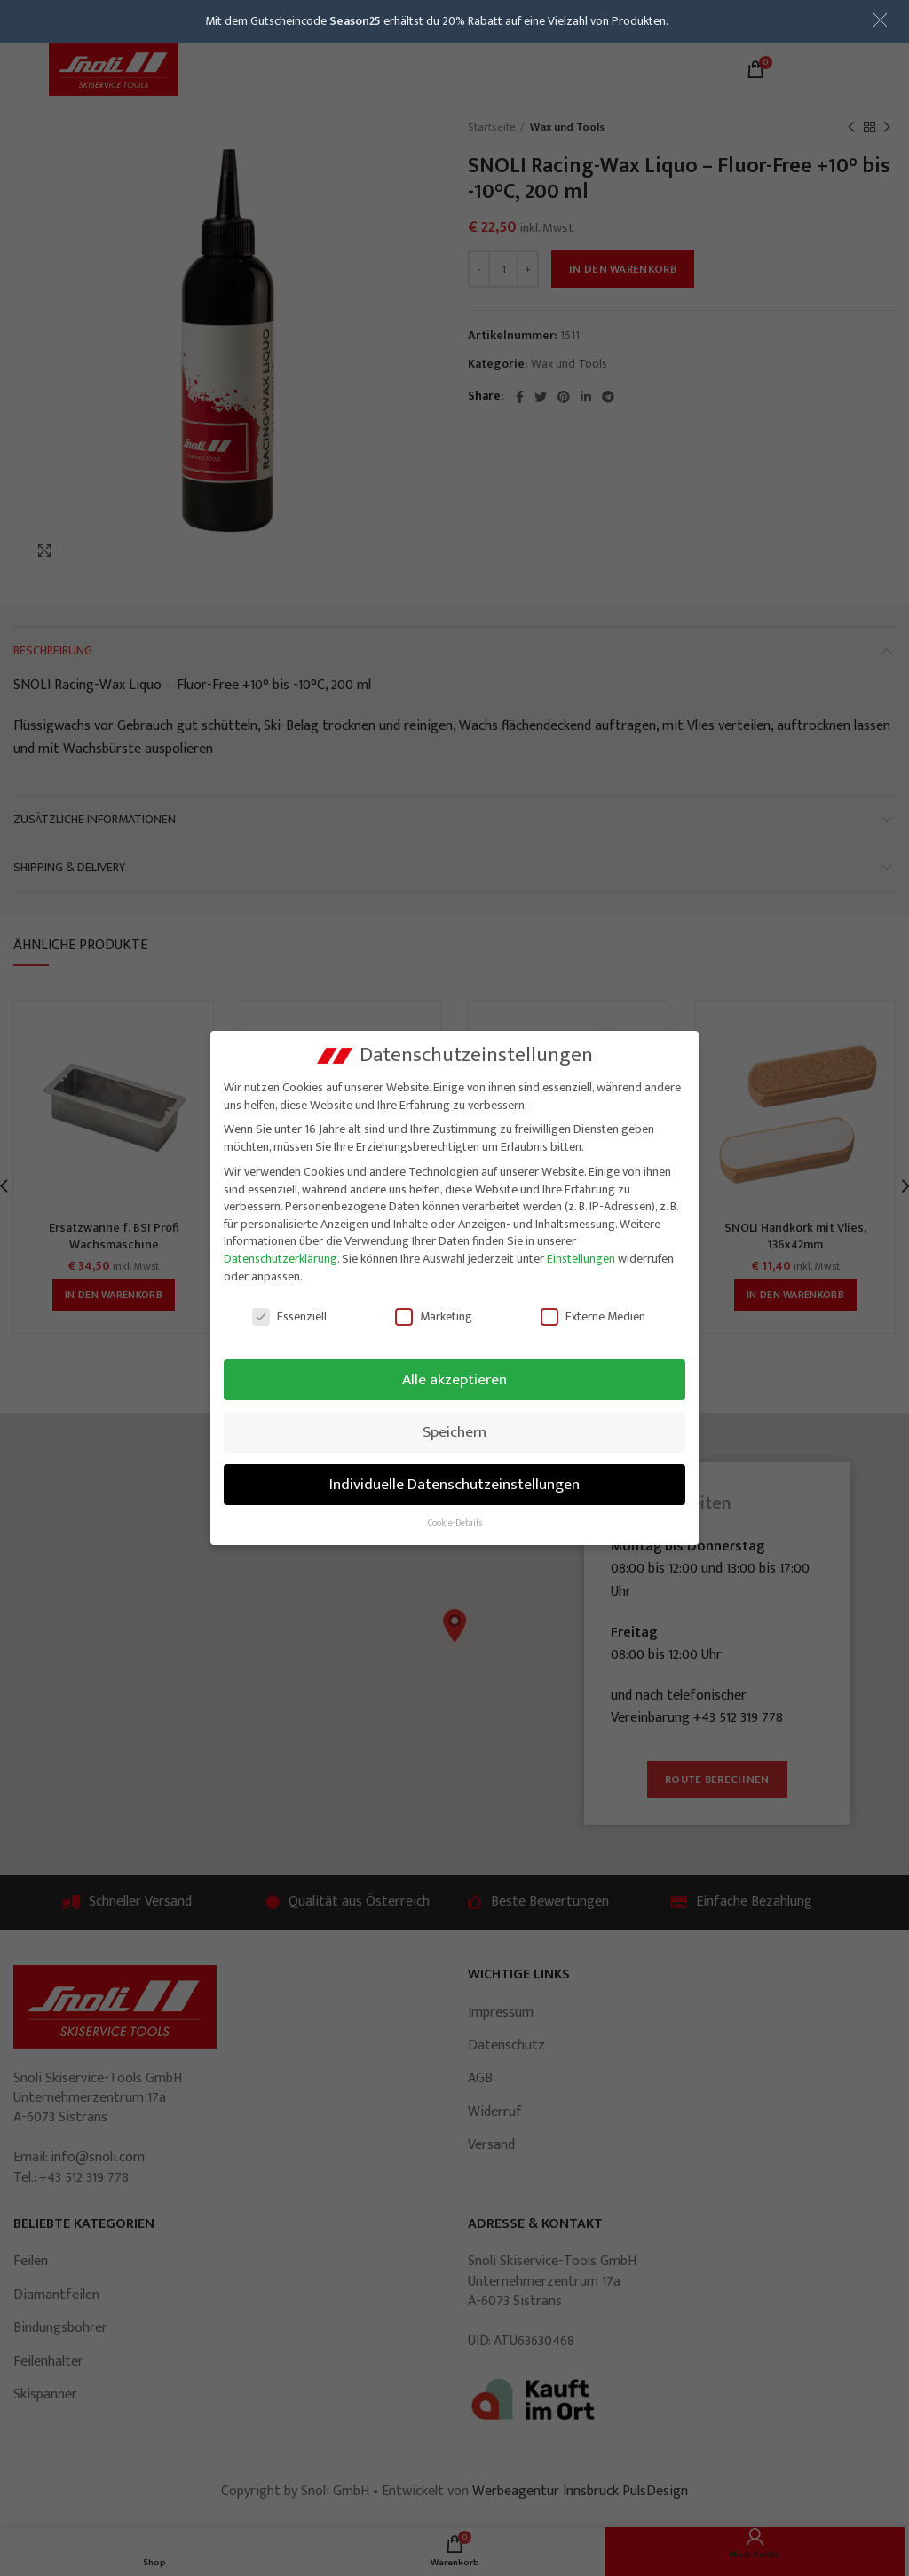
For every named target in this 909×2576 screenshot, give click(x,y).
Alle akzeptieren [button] (454, 1379)
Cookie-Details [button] (455, 1523)
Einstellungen (581, 1258)
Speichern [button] (454, 1432)
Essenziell (289, 1316)
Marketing (433, 1316)
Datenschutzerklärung (280, 1258)
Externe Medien (593, 1316)
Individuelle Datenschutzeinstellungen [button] (454, 1484)
